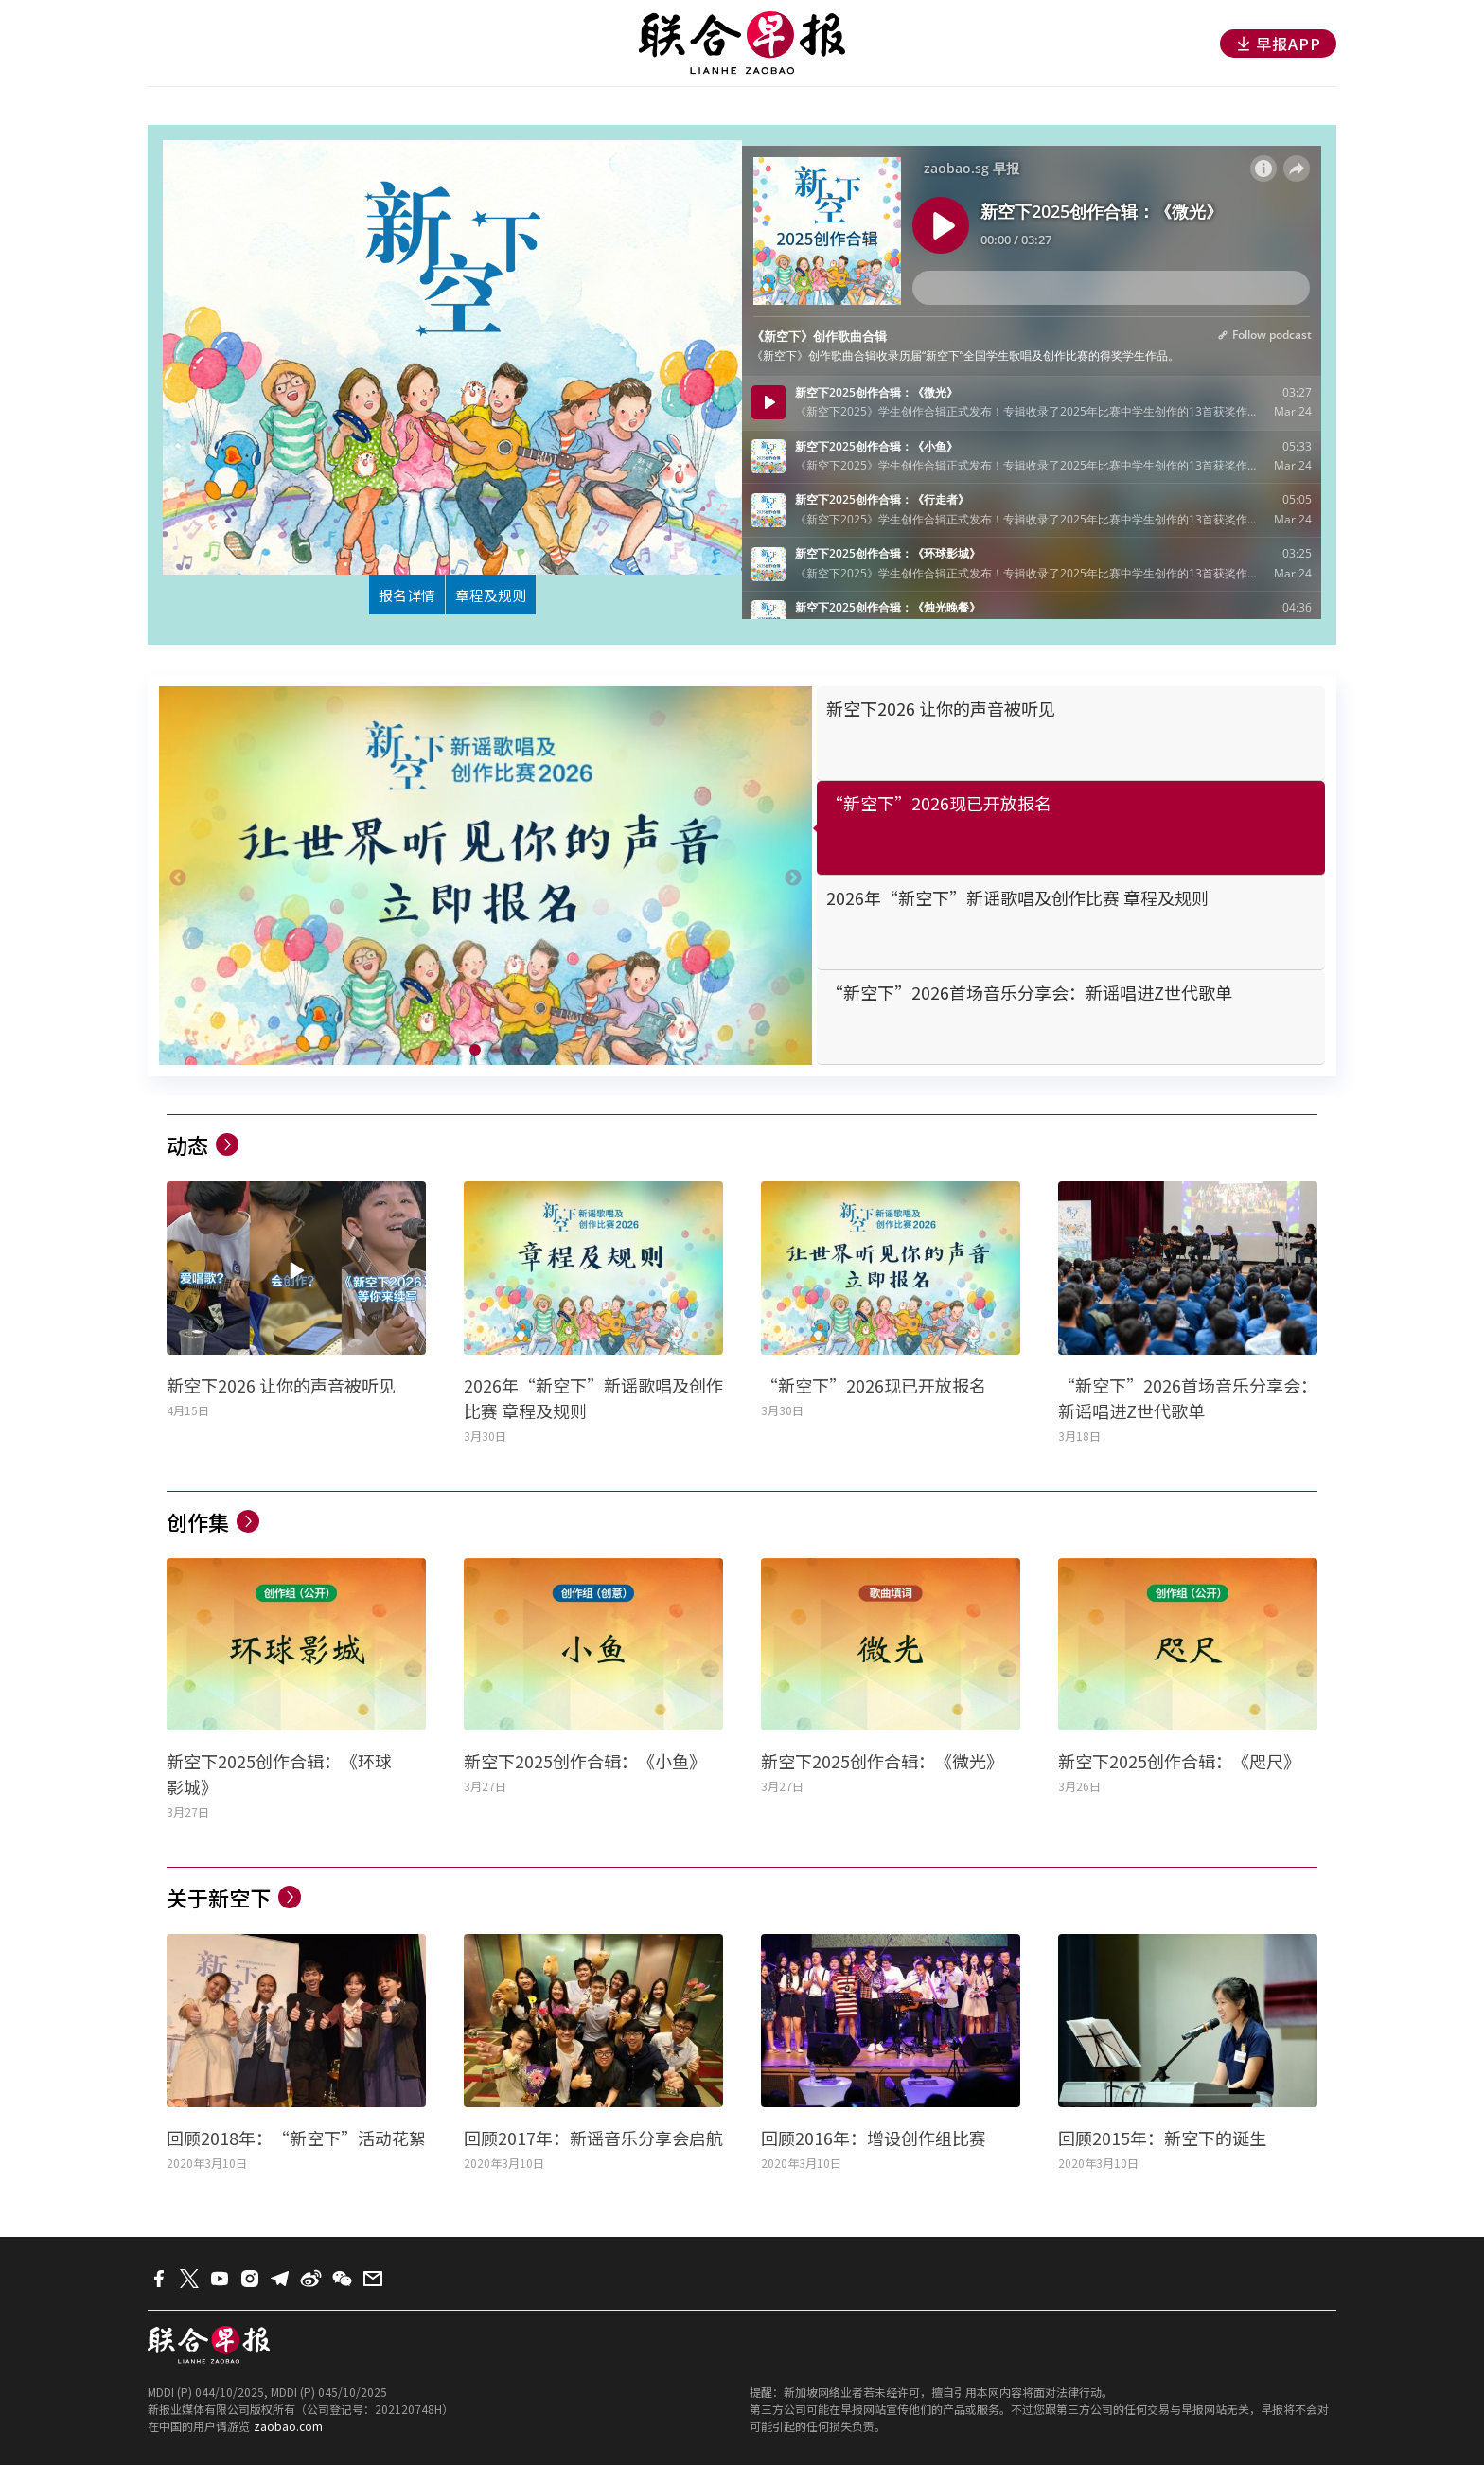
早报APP (1278, 43)
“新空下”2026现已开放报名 (873, 1386)
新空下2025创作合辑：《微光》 (882, 1762)
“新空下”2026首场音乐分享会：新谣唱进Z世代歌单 (1187, 1399)
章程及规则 (498, 595)
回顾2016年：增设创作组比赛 (873, 2138)
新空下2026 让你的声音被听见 (281, 1386)
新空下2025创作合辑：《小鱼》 (585, 1762)
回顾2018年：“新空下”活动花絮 (296, 2138)
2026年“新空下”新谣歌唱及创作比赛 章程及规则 (593, 1399)
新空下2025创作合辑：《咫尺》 (1179, 1762)
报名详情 (398, 595)
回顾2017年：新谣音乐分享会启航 (593, 2138)
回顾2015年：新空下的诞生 (1162, 2138)
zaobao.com (288, 2427)
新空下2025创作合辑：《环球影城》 (279, 1775)
